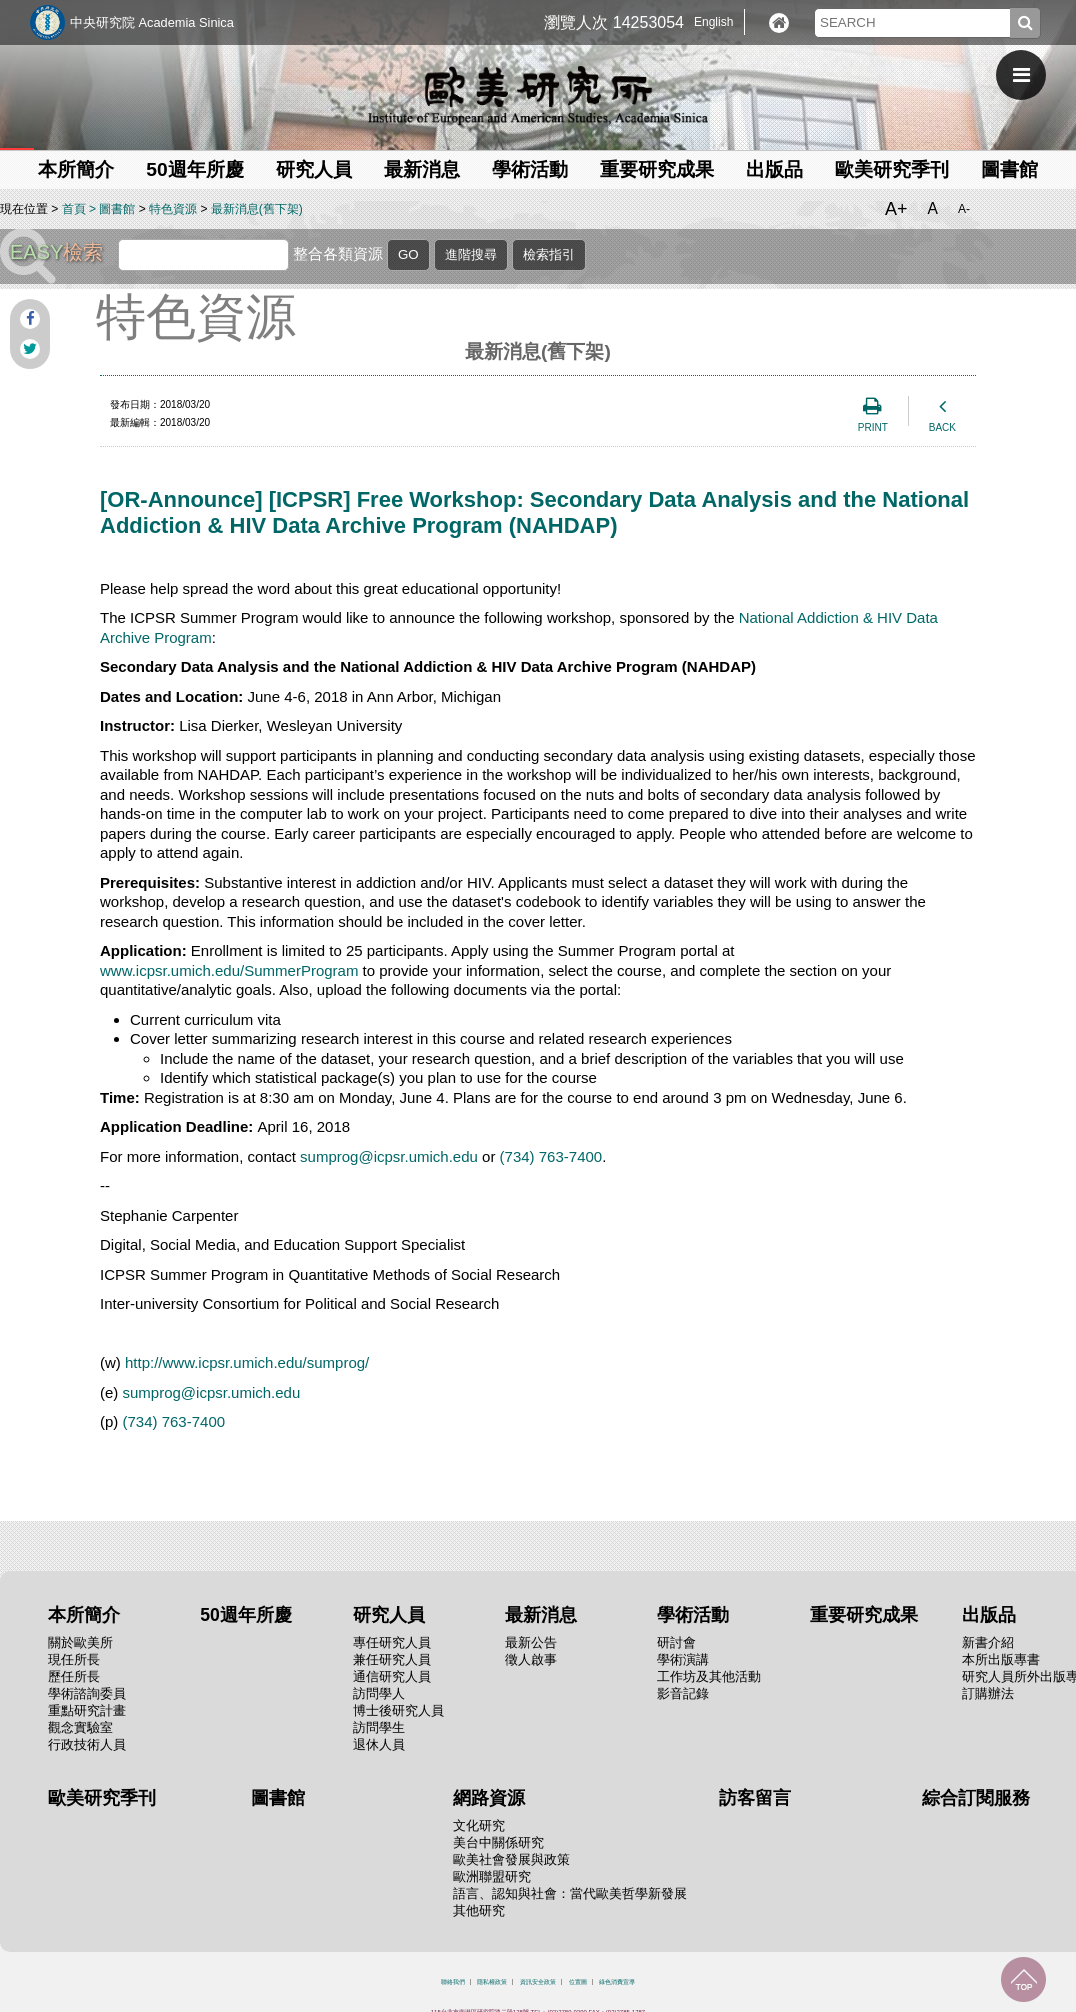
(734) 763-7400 (551, 1156)
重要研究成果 (657, 169)
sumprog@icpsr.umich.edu (389, 1156)
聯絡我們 (453, 1982)
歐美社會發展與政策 (511, 1859)
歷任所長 (74, 1676)
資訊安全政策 (538, 1982)
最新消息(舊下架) (257, 209)
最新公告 (531, 1642)
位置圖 (578, 1982)
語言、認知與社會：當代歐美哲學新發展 (570, 1893)
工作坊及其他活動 (709, 1676)
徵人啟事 (531, 1659)
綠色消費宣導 (617, 1982)
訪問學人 (379, 1693)
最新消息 (422, 169)
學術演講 (683, 1659)
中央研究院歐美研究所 (538, 95)
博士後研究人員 (398, 1710)
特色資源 (173, 209)
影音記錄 (683, 1693)
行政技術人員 (87, 1744)
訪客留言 (755, 1798)
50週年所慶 (194, 169)
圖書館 (1009, 169)
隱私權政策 (492, 1982)
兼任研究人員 (392, 1659)
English (713, 22)
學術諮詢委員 (87, 1693)
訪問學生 (379, 1727)
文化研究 (479, 1825)
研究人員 (314, 169)
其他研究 (479, 1910)
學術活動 (530, 169)
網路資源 (489, 1798)
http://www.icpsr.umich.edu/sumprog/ (247, 1362)
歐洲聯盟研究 (492, 1876)
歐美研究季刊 (892, 169)
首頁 (74, 209)
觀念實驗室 (80, 1727)
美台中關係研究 (498, 1842)
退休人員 (379, 1744)
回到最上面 (1023, 1979)
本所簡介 (76, 169)
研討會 (676, 1642)
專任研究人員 (392, 1642)
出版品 (774, 169)
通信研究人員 (392, 1676)
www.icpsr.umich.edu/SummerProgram (229, 970)
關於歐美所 (80, 1642)
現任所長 (74, 1659)
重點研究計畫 (87, 1710)
